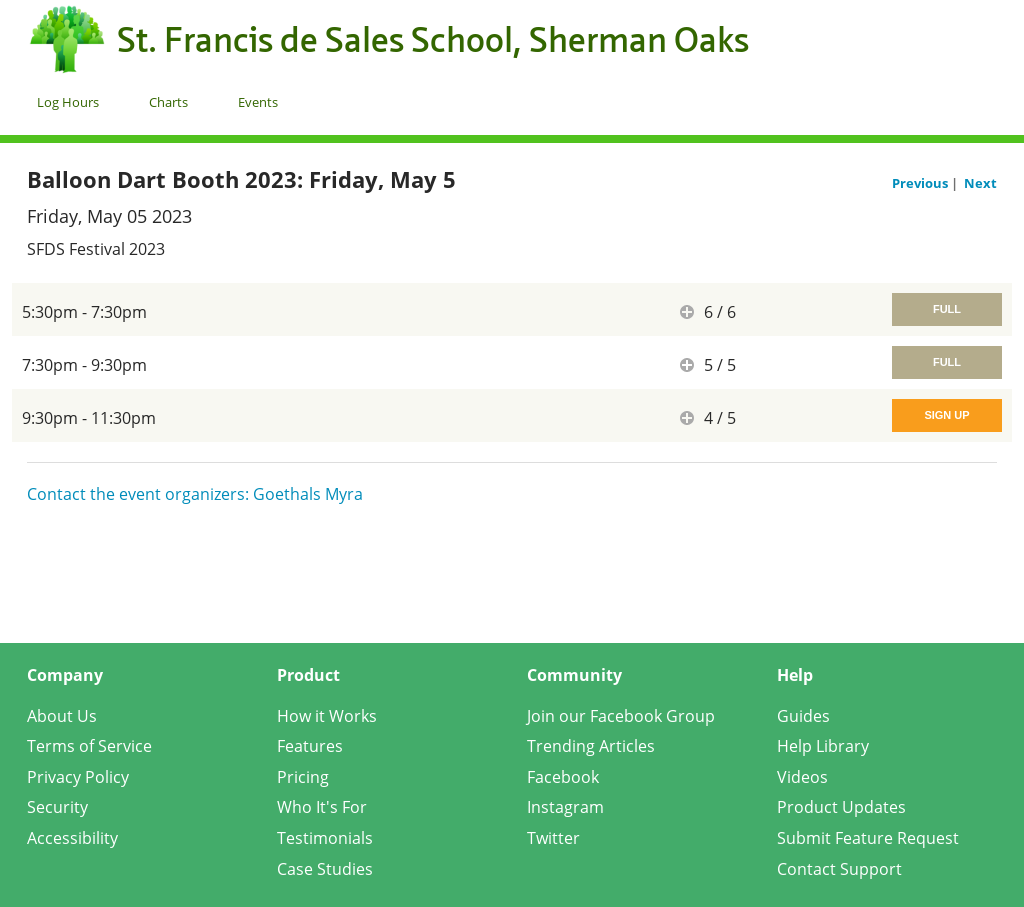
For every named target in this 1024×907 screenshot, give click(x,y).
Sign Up (946, 415)
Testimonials (325, 838)
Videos (802, 777)
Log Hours (68, 102)
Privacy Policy (78, 777)
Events (258, 102)
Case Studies (325, 869)
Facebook (563, 777)
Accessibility (72, 838)
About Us (62, 716)
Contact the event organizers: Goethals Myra (195, 494)
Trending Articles (591, 746)
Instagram (565, 807)
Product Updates (841, 807)
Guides (803, 716)
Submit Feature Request (868, 838)
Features (310, 746)
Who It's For (322, 807)
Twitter (553, 838)
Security (57, 807)
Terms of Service (89, 746)
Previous (921, 183)
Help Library (823, 746)
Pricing (303, 777)
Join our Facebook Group (621, 716)
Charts (168, 102)
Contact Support (839, 869)
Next (980, 183)
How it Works (327, 716)
